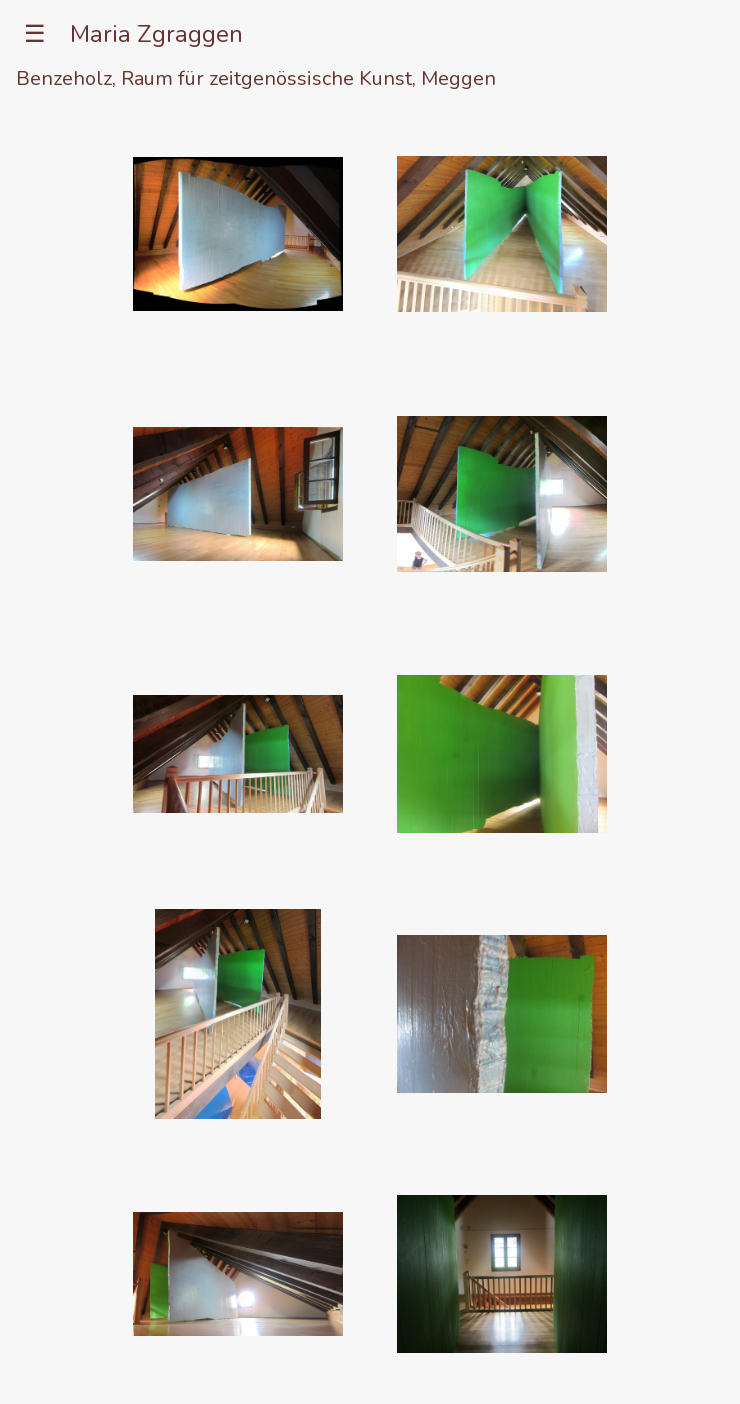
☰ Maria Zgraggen (121, 34)
